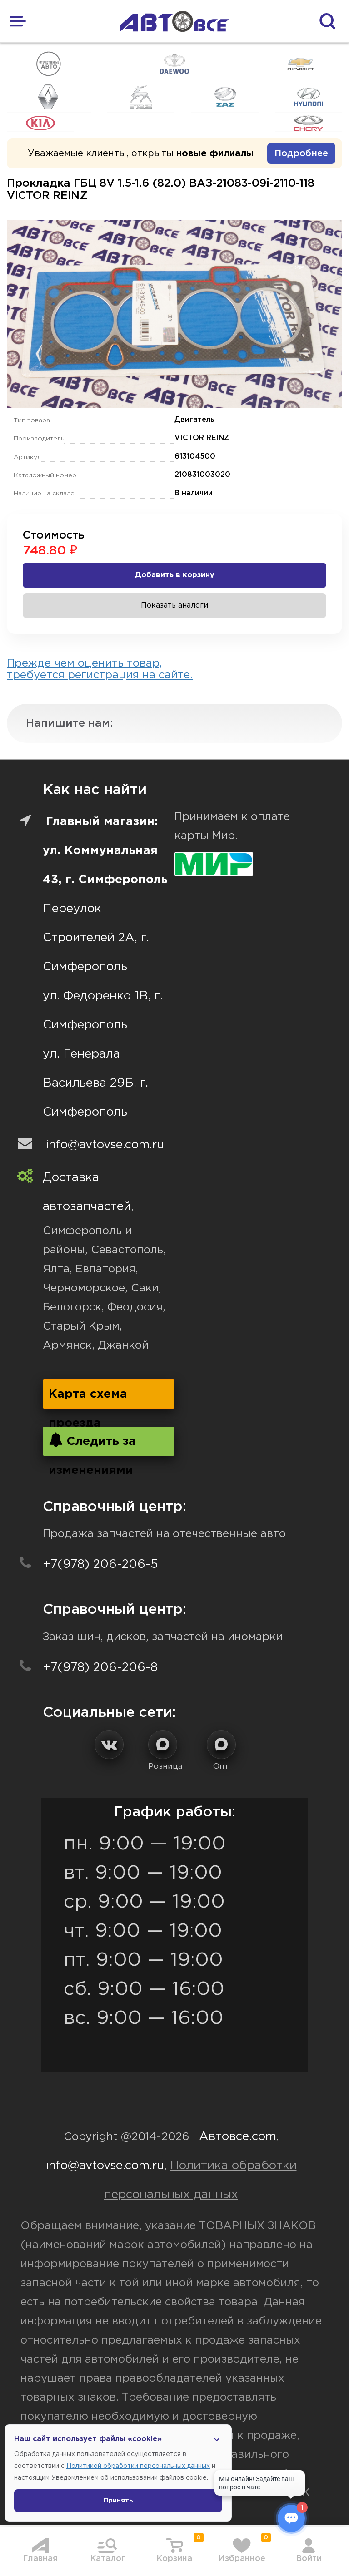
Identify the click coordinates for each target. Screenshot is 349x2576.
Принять (118, 2500)
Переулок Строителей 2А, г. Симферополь (96, 938)
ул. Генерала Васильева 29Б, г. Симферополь (95, 1083)
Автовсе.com (237, 2136)
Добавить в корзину (174, 575)
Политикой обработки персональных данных (138, 2466)
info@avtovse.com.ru (105, 1145)
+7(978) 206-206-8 (100, 1667)
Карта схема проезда (88, 1399)
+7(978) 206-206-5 (100, 1564)
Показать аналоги (174, 605)
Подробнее (301, 153)
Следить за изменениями (92, 1444)
